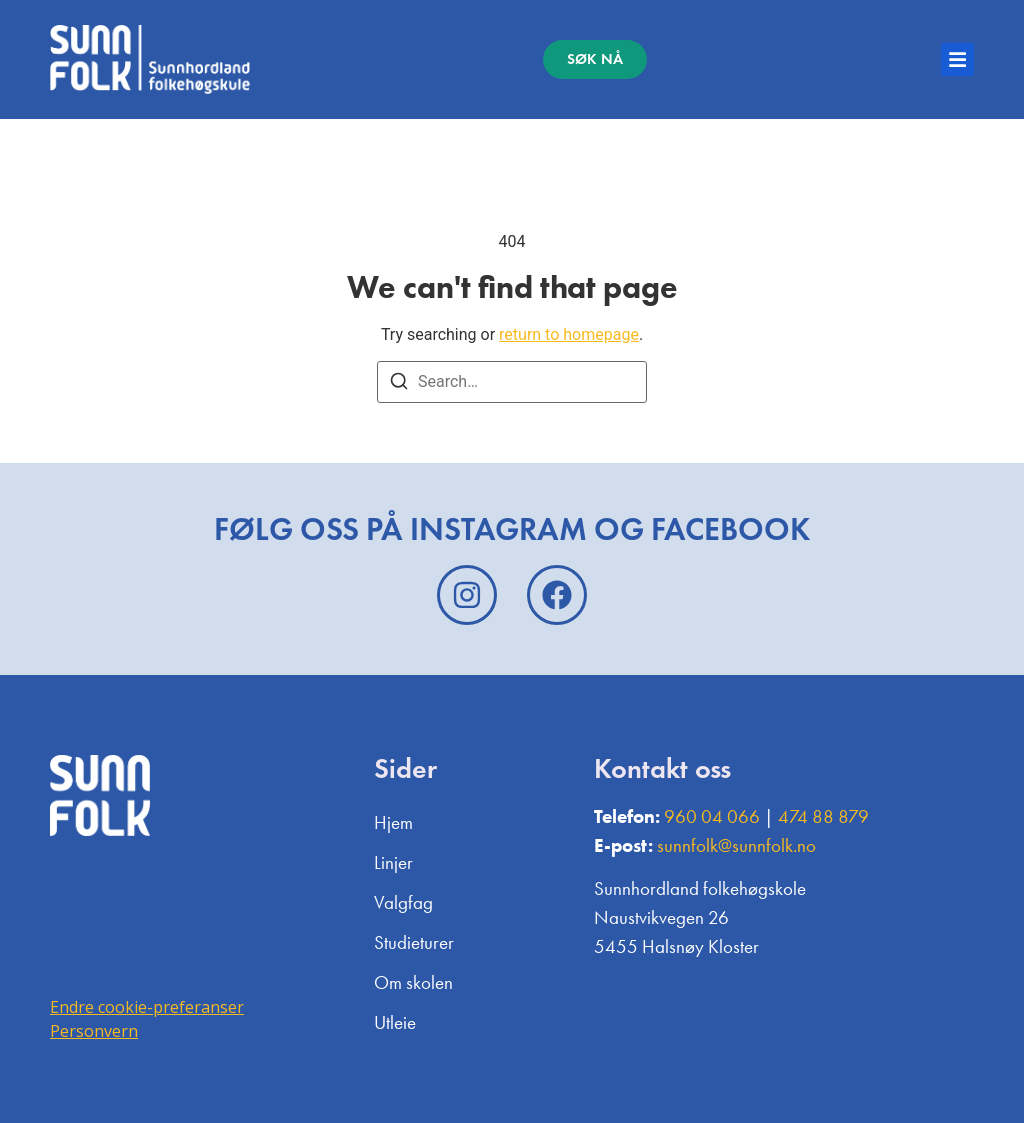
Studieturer (414, 942)
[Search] (399, 384)
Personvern (94, 1031)
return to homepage (569, 334)
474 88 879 (823, 816)
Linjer (393, 862)
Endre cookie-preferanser (147, 1007)
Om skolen (413, 982)
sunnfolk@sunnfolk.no (736, 845)
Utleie (395, 1022)
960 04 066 (712, 816)
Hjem (393, 822)
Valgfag (403, 902)
